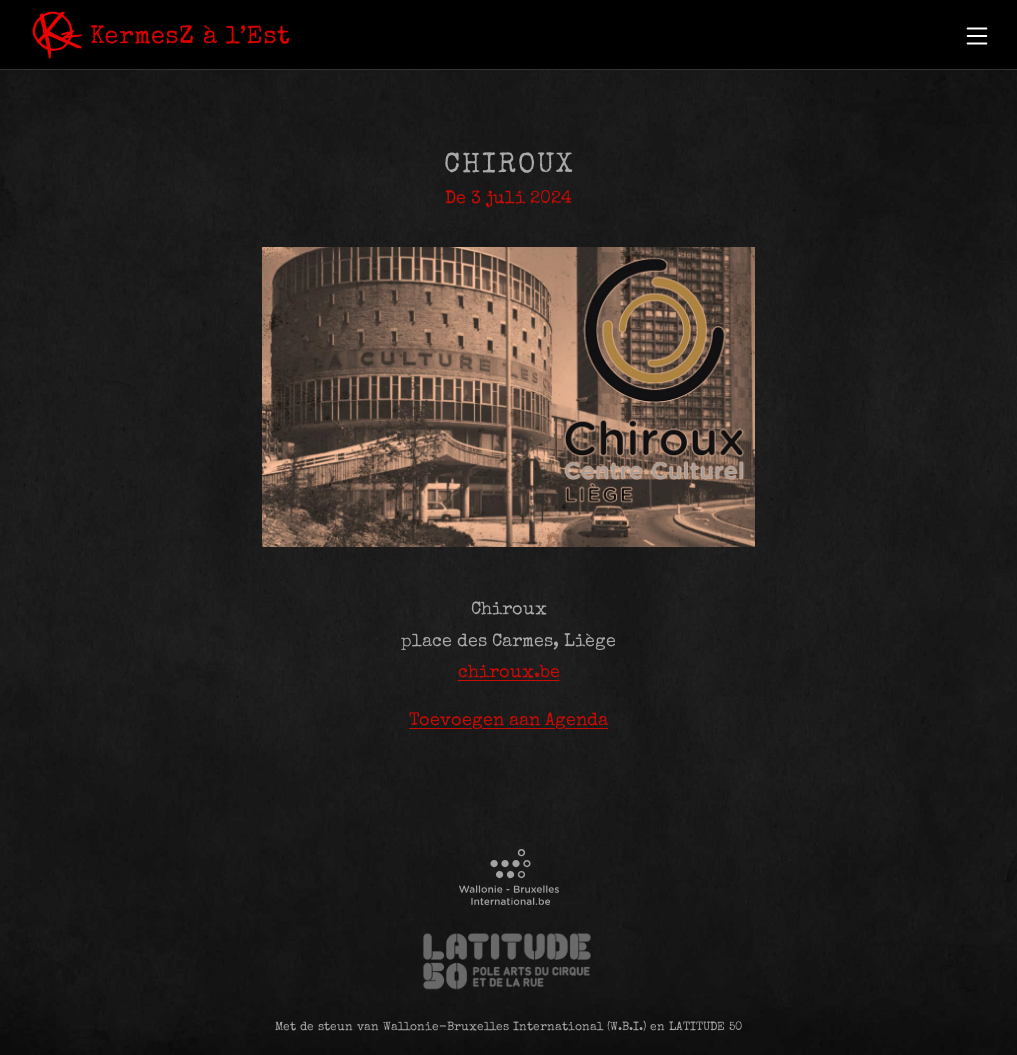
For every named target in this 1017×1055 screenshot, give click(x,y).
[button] (977, 36)
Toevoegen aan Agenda (508, 721)
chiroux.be (509, 673)
